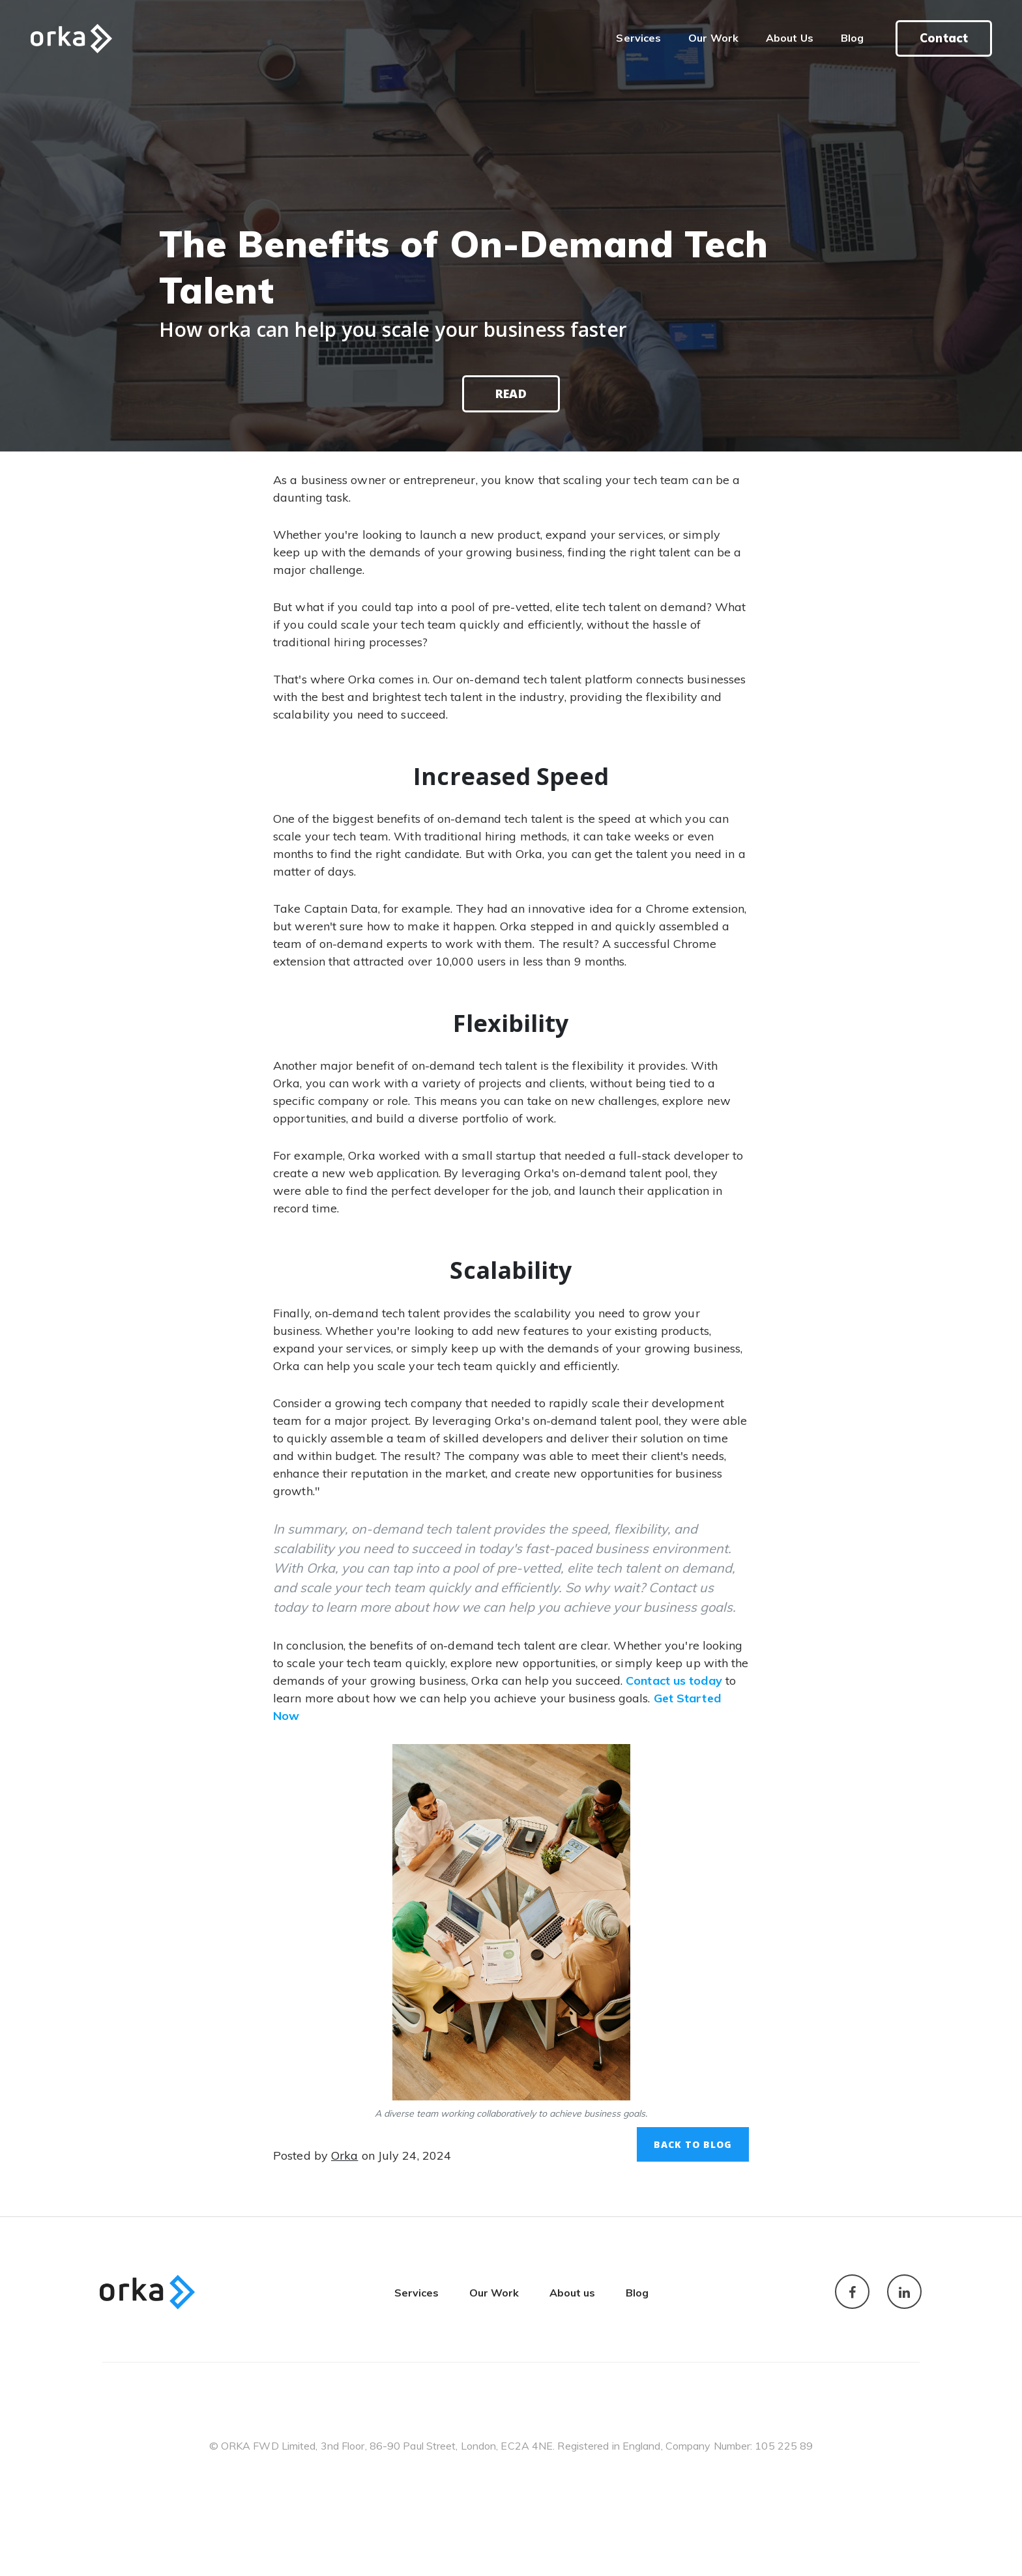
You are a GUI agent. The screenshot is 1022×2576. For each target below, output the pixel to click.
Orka (344, 2155)
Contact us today (674, 1680)
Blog (852, 37)
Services (645, 37)
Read (510, 393)
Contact (944, 38)
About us (572, 2292)
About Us (789, 37)
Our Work (713, 37)
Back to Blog (693, 2144)
